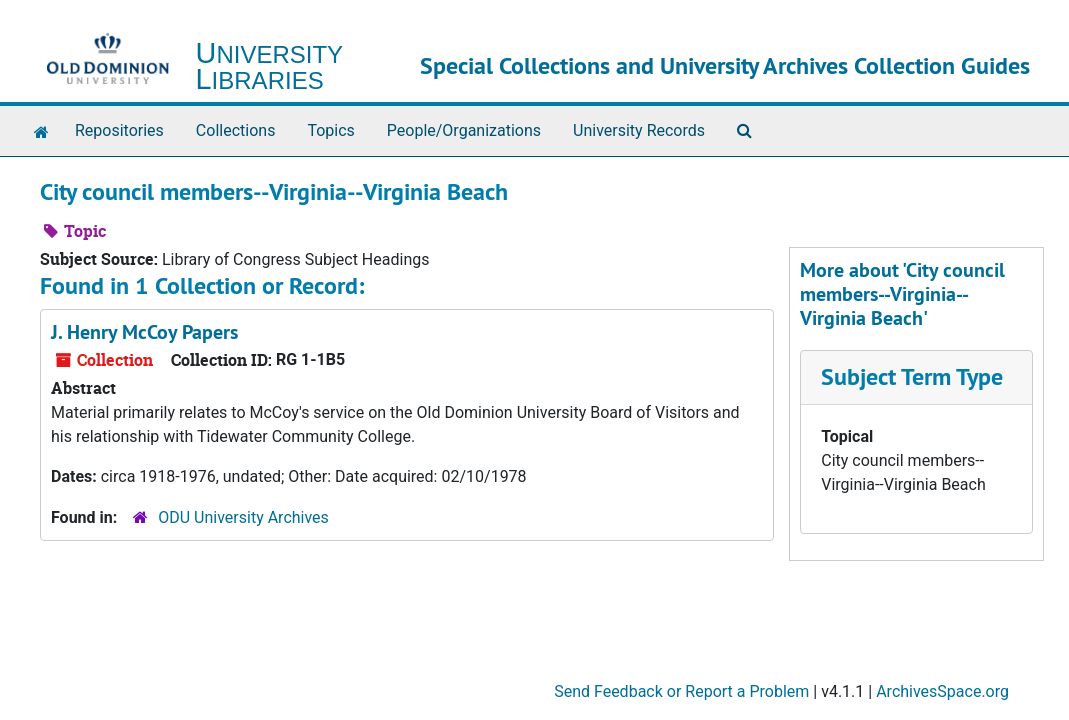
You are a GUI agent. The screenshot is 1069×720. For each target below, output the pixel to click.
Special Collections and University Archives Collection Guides (725, 65)
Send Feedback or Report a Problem (681, 691)
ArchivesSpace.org (942, 691)
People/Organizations (464, 130)
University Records (639, 130)
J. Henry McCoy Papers (144, 332)
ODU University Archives (243, 517)
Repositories (119, 130)
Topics (330, 130)
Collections (236, 130)
